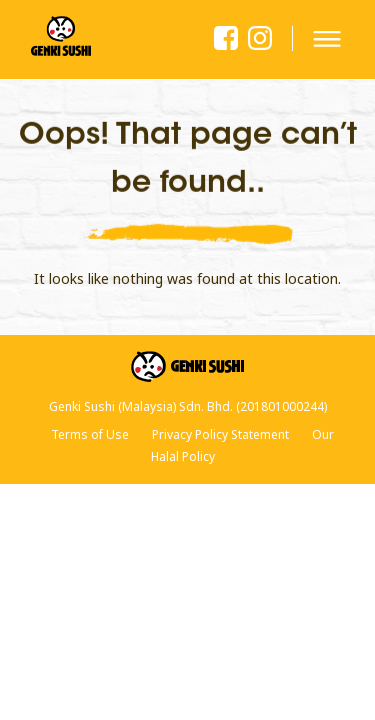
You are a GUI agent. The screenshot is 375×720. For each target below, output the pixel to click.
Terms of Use (90, 434)
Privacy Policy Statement (220, 434)
